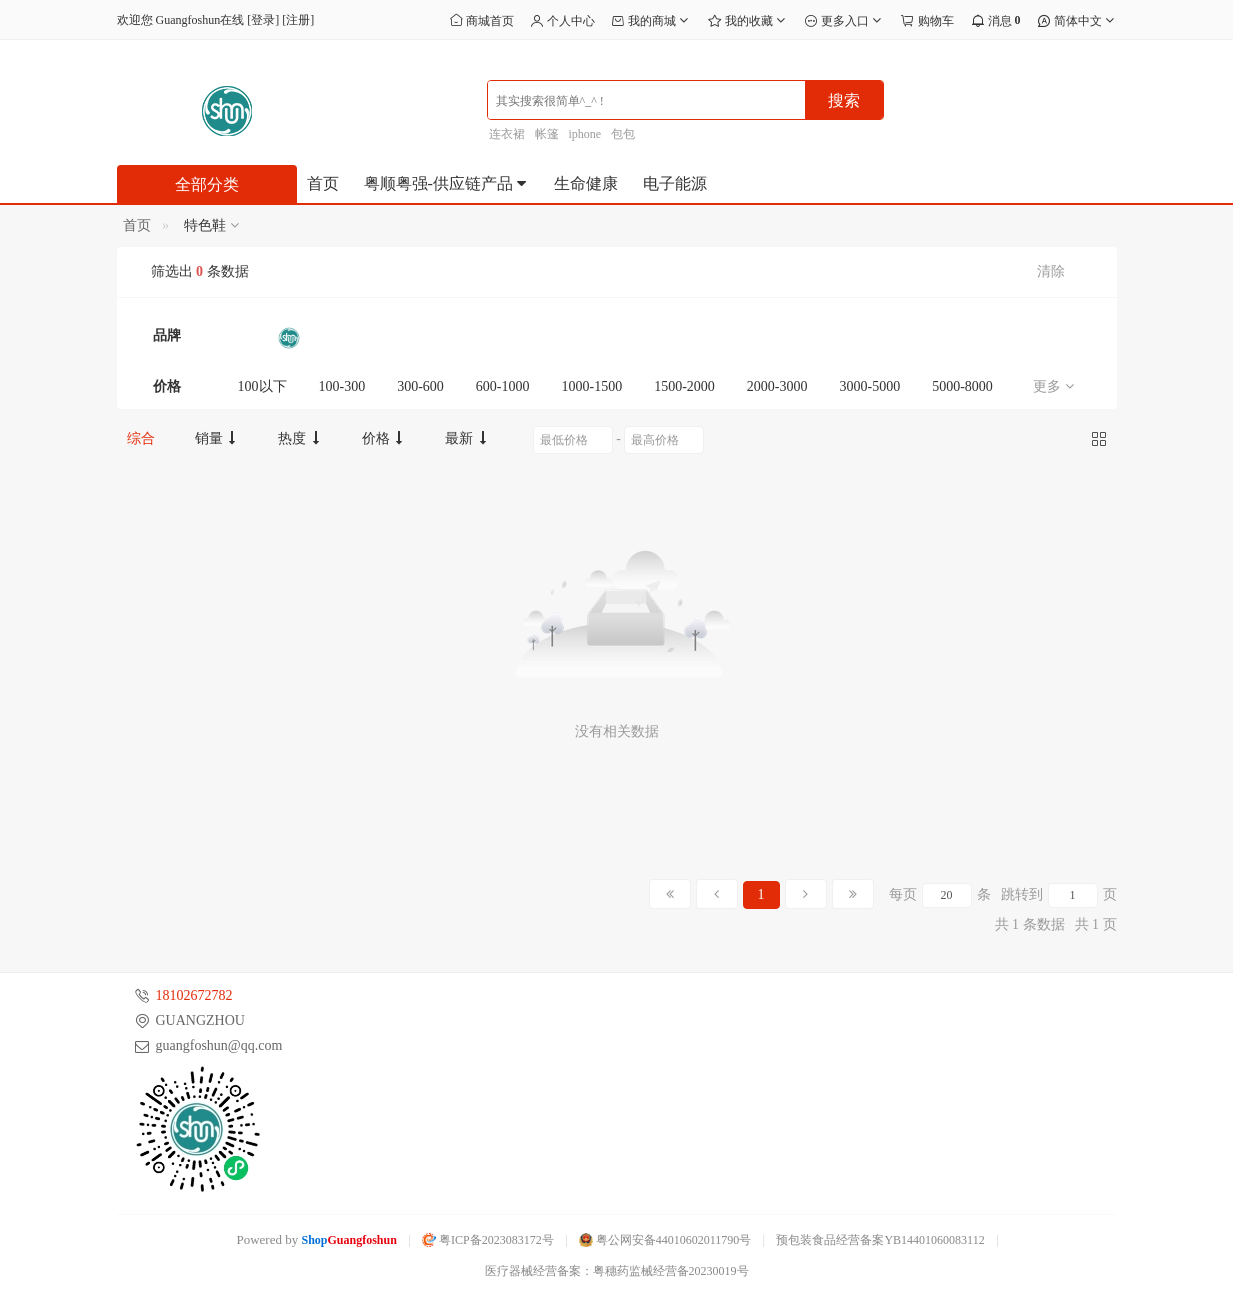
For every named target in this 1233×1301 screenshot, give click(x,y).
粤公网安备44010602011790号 (665, 1240)
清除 (1051, 271)
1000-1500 (592, 386)
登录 (263, 20)
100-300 (342, 386)
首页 (323, 183)
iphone (585, 134)
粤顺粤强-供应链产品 (446, 183)
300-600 (420, 386)
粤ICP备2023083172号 (488, 1240)
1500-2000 (684, 386)
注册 (298, 20)
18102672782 (194, 995)
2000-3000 (777, 386)
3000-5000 (870, 386)
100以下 (262, 386)
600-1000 (503, 386)
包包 (623, 134)
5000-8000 (962, 386)
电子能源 (675, 183)
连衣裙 (507, 134)
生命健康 (586, 183)
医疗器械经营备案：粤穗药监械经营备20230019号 (617, 1271)
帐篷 (547, 134)
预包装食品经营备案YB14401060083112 (880, 1240)
